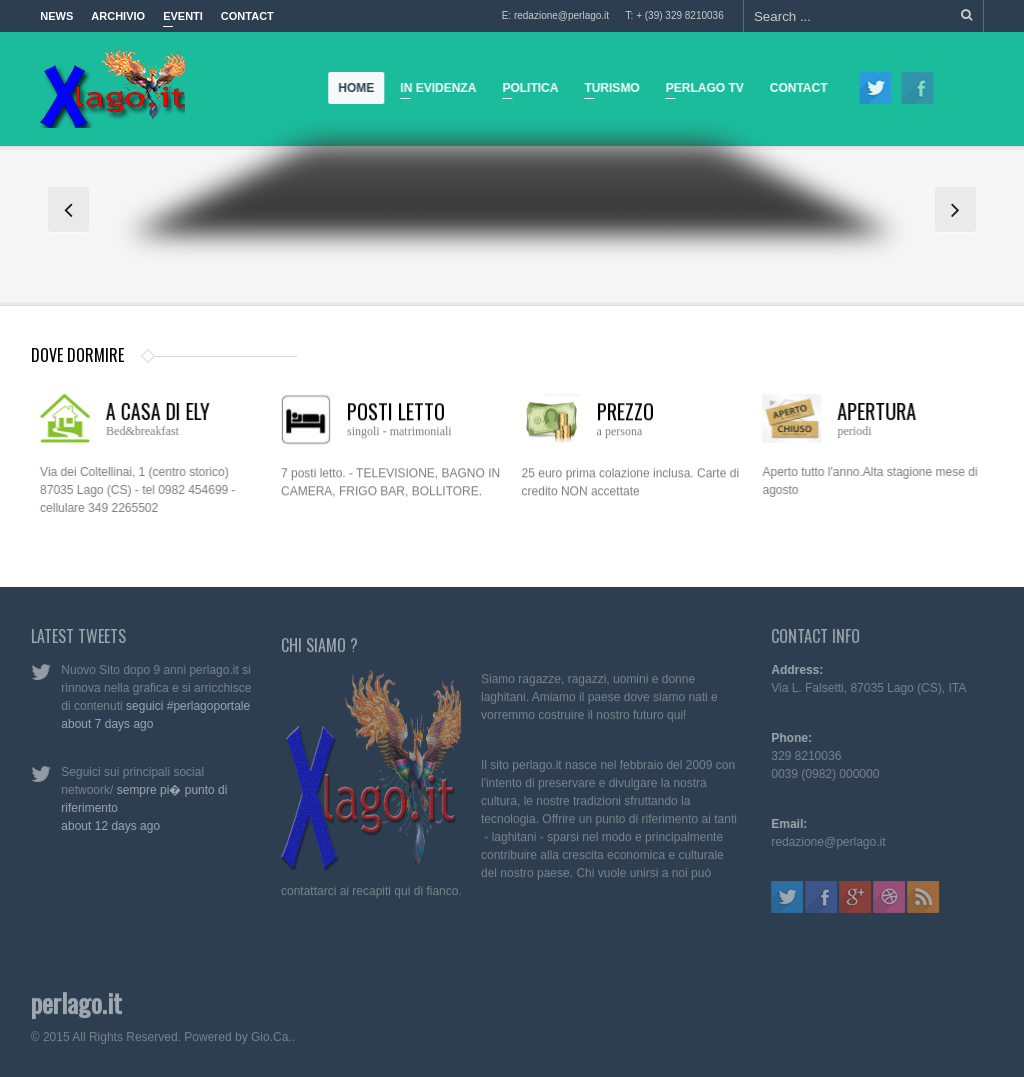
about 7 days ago (103, 724)
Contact (247, 16)
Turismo (607, 91)
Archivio (118, 16)
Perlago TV (700, 91)
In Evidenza (434, 91)
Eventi (183, 21)
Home (357, 88)
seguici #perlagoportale (184, 706)
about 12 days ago (106, 826)
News (56, 16)
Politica (526, 91)
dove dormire (77, 355)
